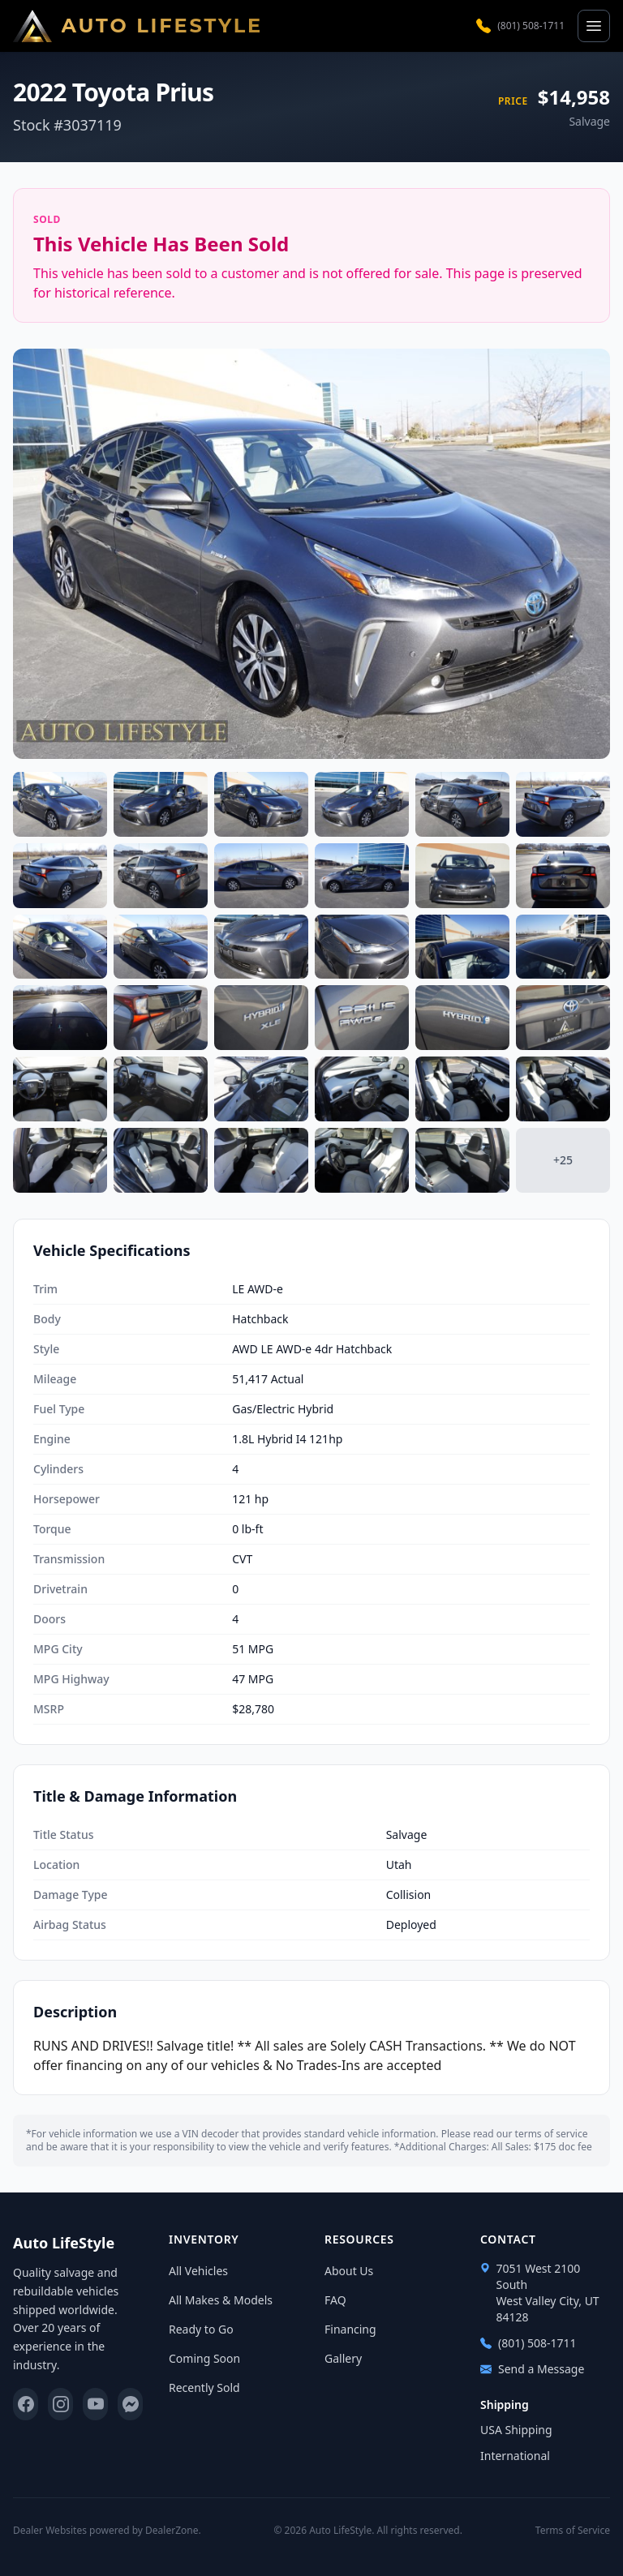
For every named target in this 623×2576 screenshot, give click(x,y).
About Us (348, 2270)
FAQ (335, 2300)
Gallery (343, 2358)
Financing (350, 2329)
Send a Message (532, 2369)
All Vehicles (198, 2270)
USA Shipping (516, 2429)
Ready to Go (201, 2329)
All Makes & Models (221, 2300)
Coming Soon (204, 2358)
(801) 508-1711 (520, 26)
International (515, 2455)
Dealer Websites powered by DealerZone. (107, 2530)
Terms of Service (572, 2530)
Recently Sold (204, 2387)
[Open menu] (594, 26)
